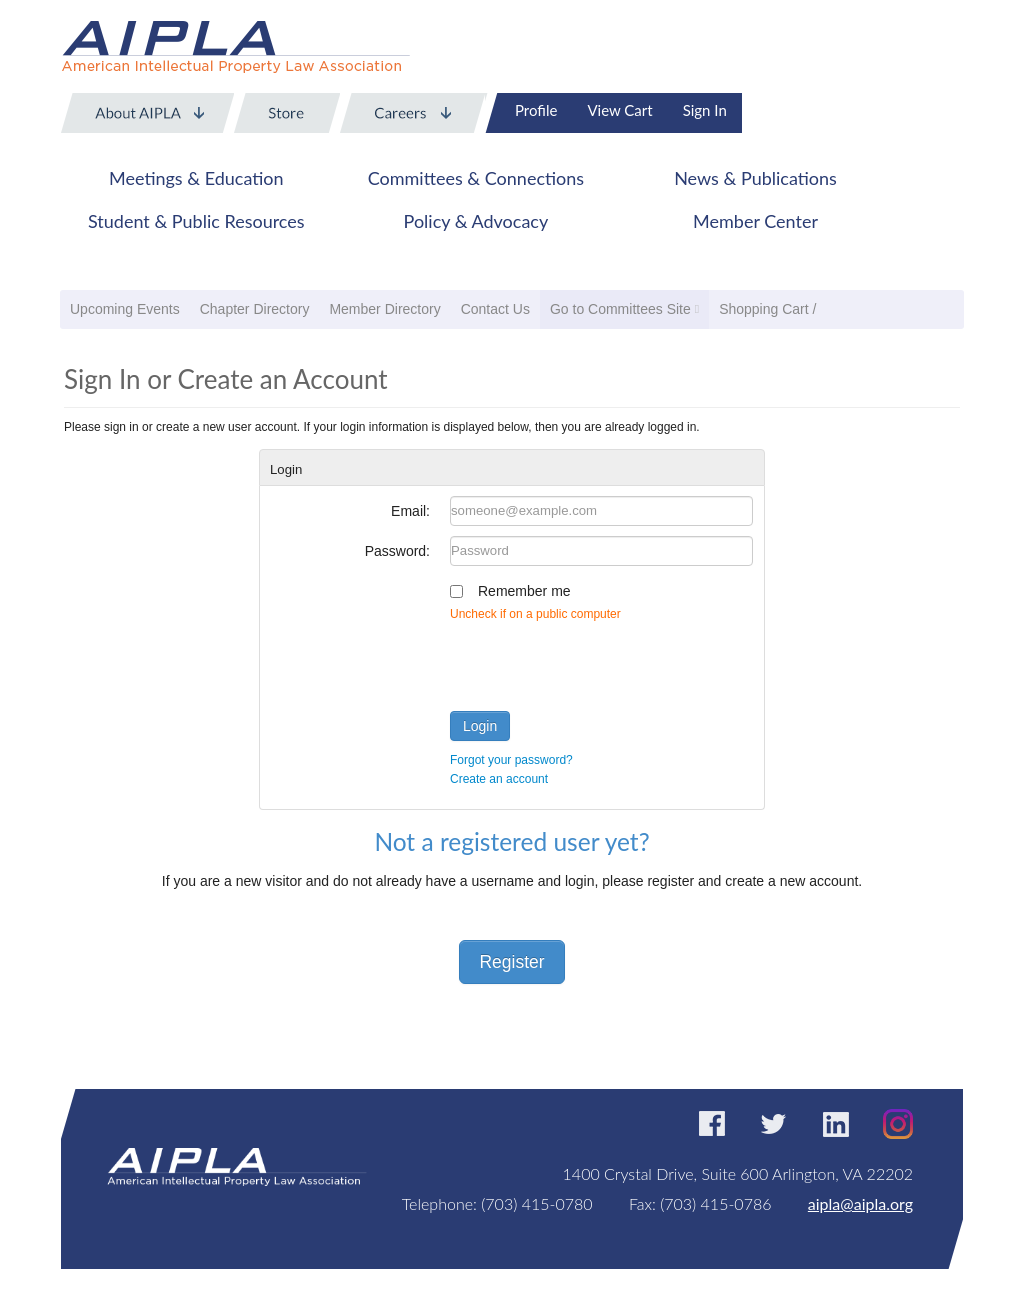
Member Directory (384, 309)
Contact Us (495, 309)
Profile (536, 110)
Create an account (499, 779)
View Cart (619, 110)
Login (480, 726)
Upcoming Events (125, 309)
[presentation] (602, 662)
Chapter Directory (255, 309)
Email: (410, 511)
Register (511, 962)
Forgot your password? (511, 760)
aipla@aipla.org (860, 1203)
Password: (397, 551)
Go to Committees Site (620, 309)
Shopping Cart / (767, 309)
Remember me (524, 591)
